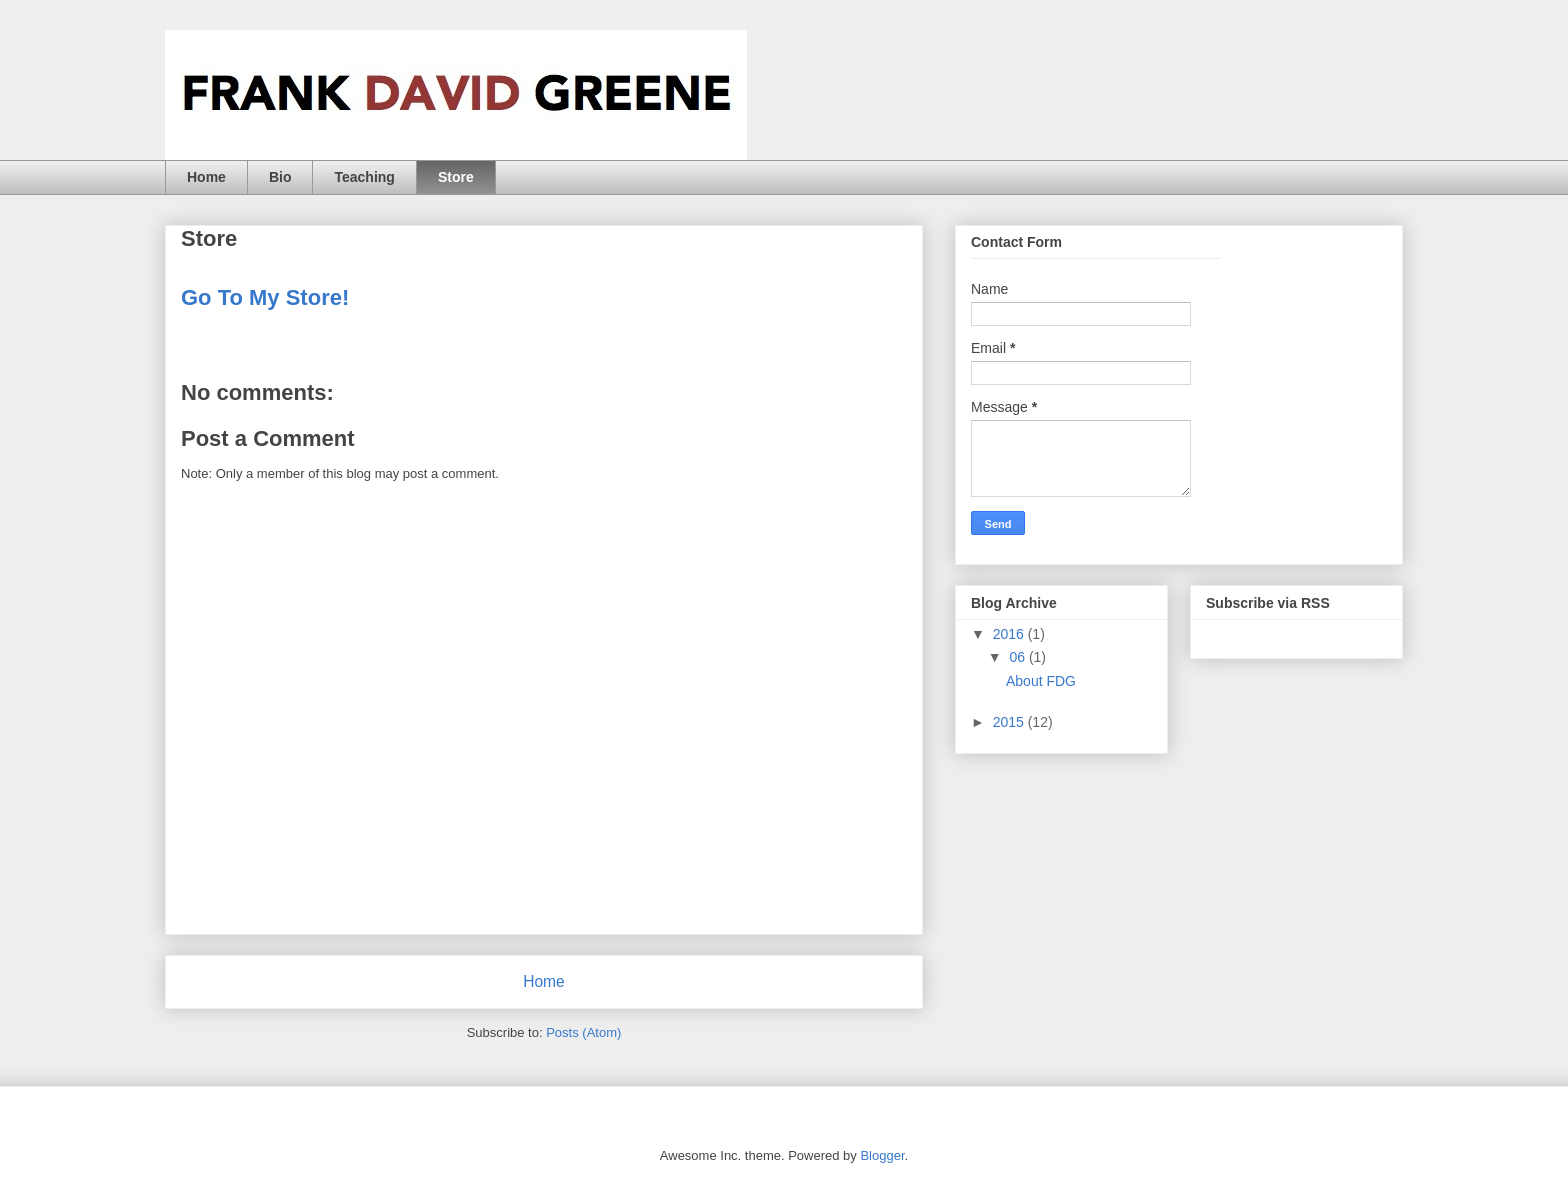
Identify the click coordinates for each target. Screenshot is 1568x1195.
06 (1018, 657)
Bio (280, 177)
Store (456, 177)
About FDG (1041, 681)
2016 (1010, 634)
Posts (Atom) (583, 1032)
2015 (1010, 722)
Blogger (882, 1155)
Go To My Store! (265, 297)
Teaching (364, 177)
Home (206, 177)
